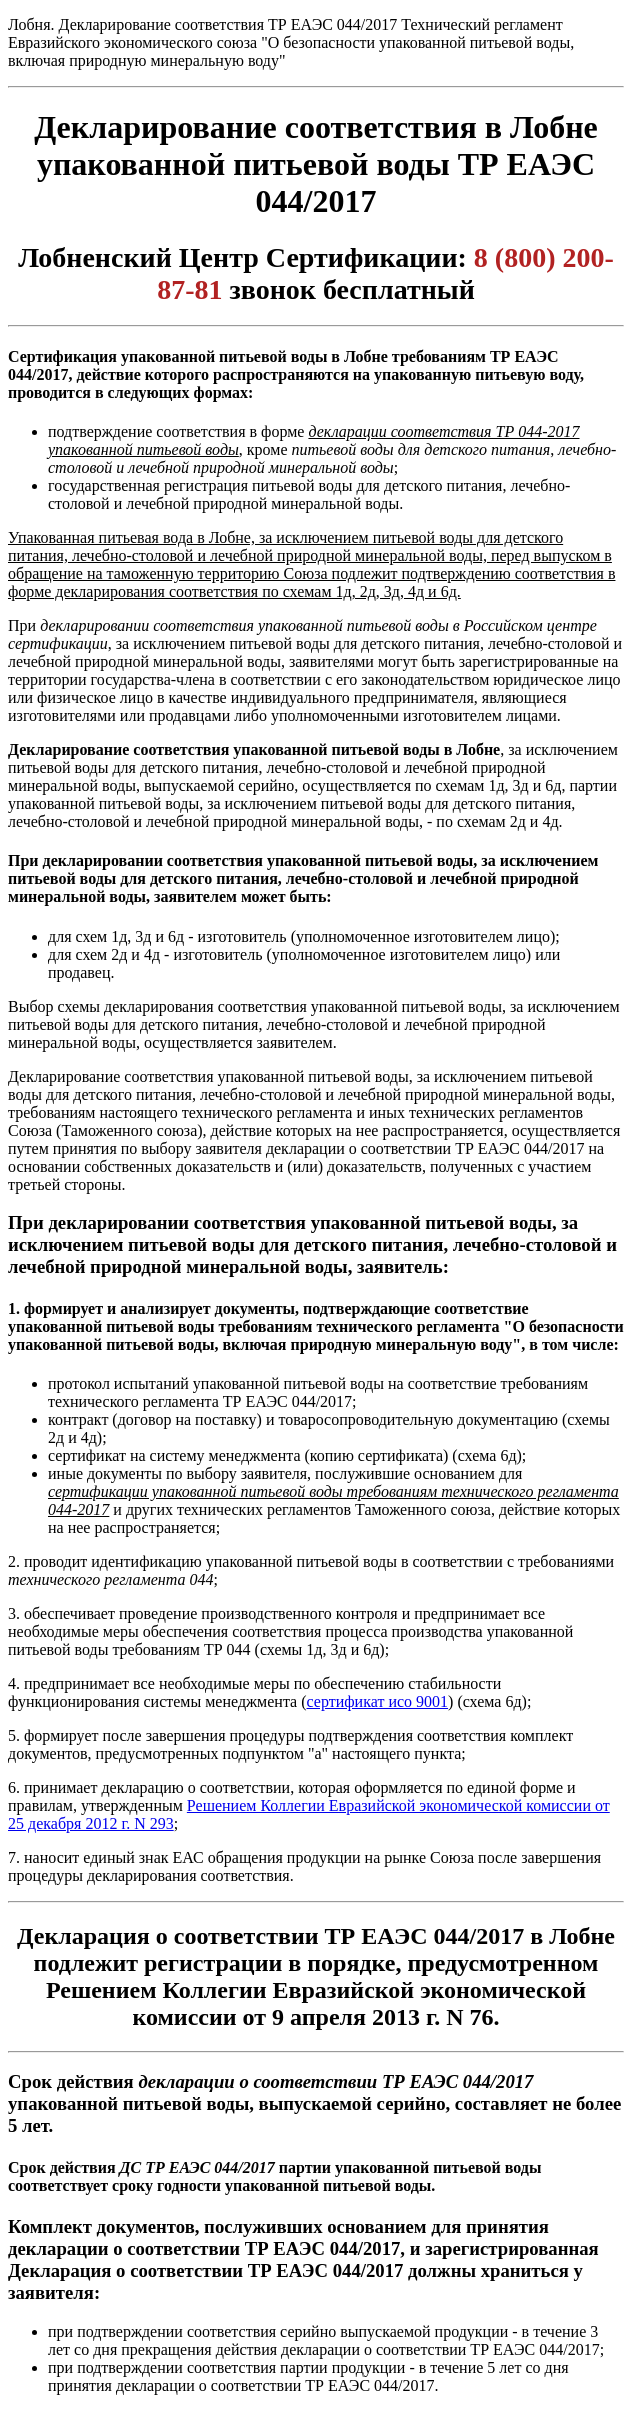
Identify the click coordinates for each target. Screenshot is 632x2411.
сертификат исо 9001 (378, 1701)
